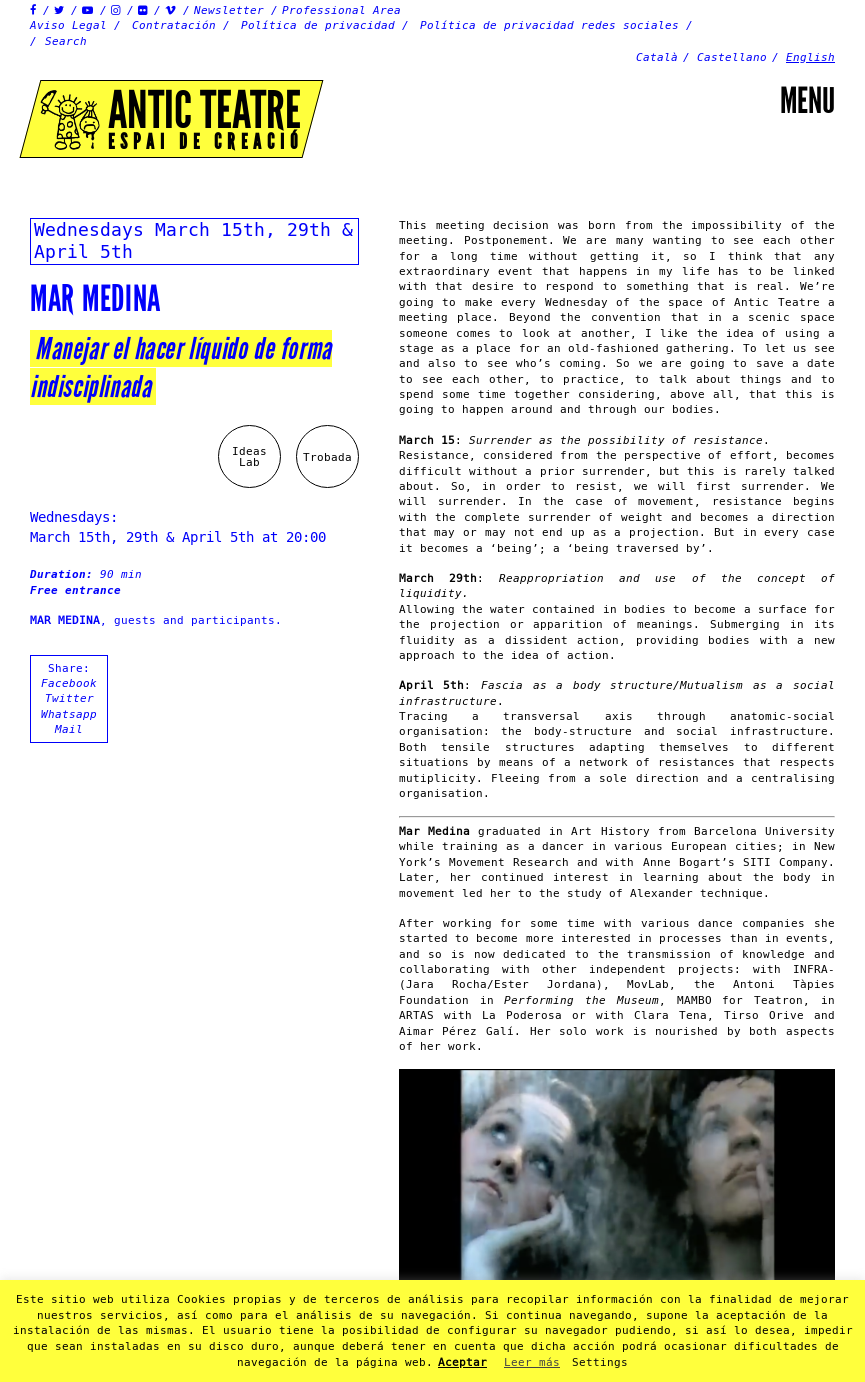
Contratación (174, 25)
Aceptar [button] (462, 1362)
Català (657, 57)
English (810, 57)
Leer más (532, 1362)
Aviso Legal (68, 25)
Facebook (69, 683)
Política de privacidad (318, 25)
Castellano (732, 57)
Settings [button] (600, 1362)
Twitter (69, 698)
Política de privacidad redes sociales (549, 25)
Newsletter (229, 10)
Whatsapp (69, 714)
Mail (69, 729)
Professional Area (341, 10)
